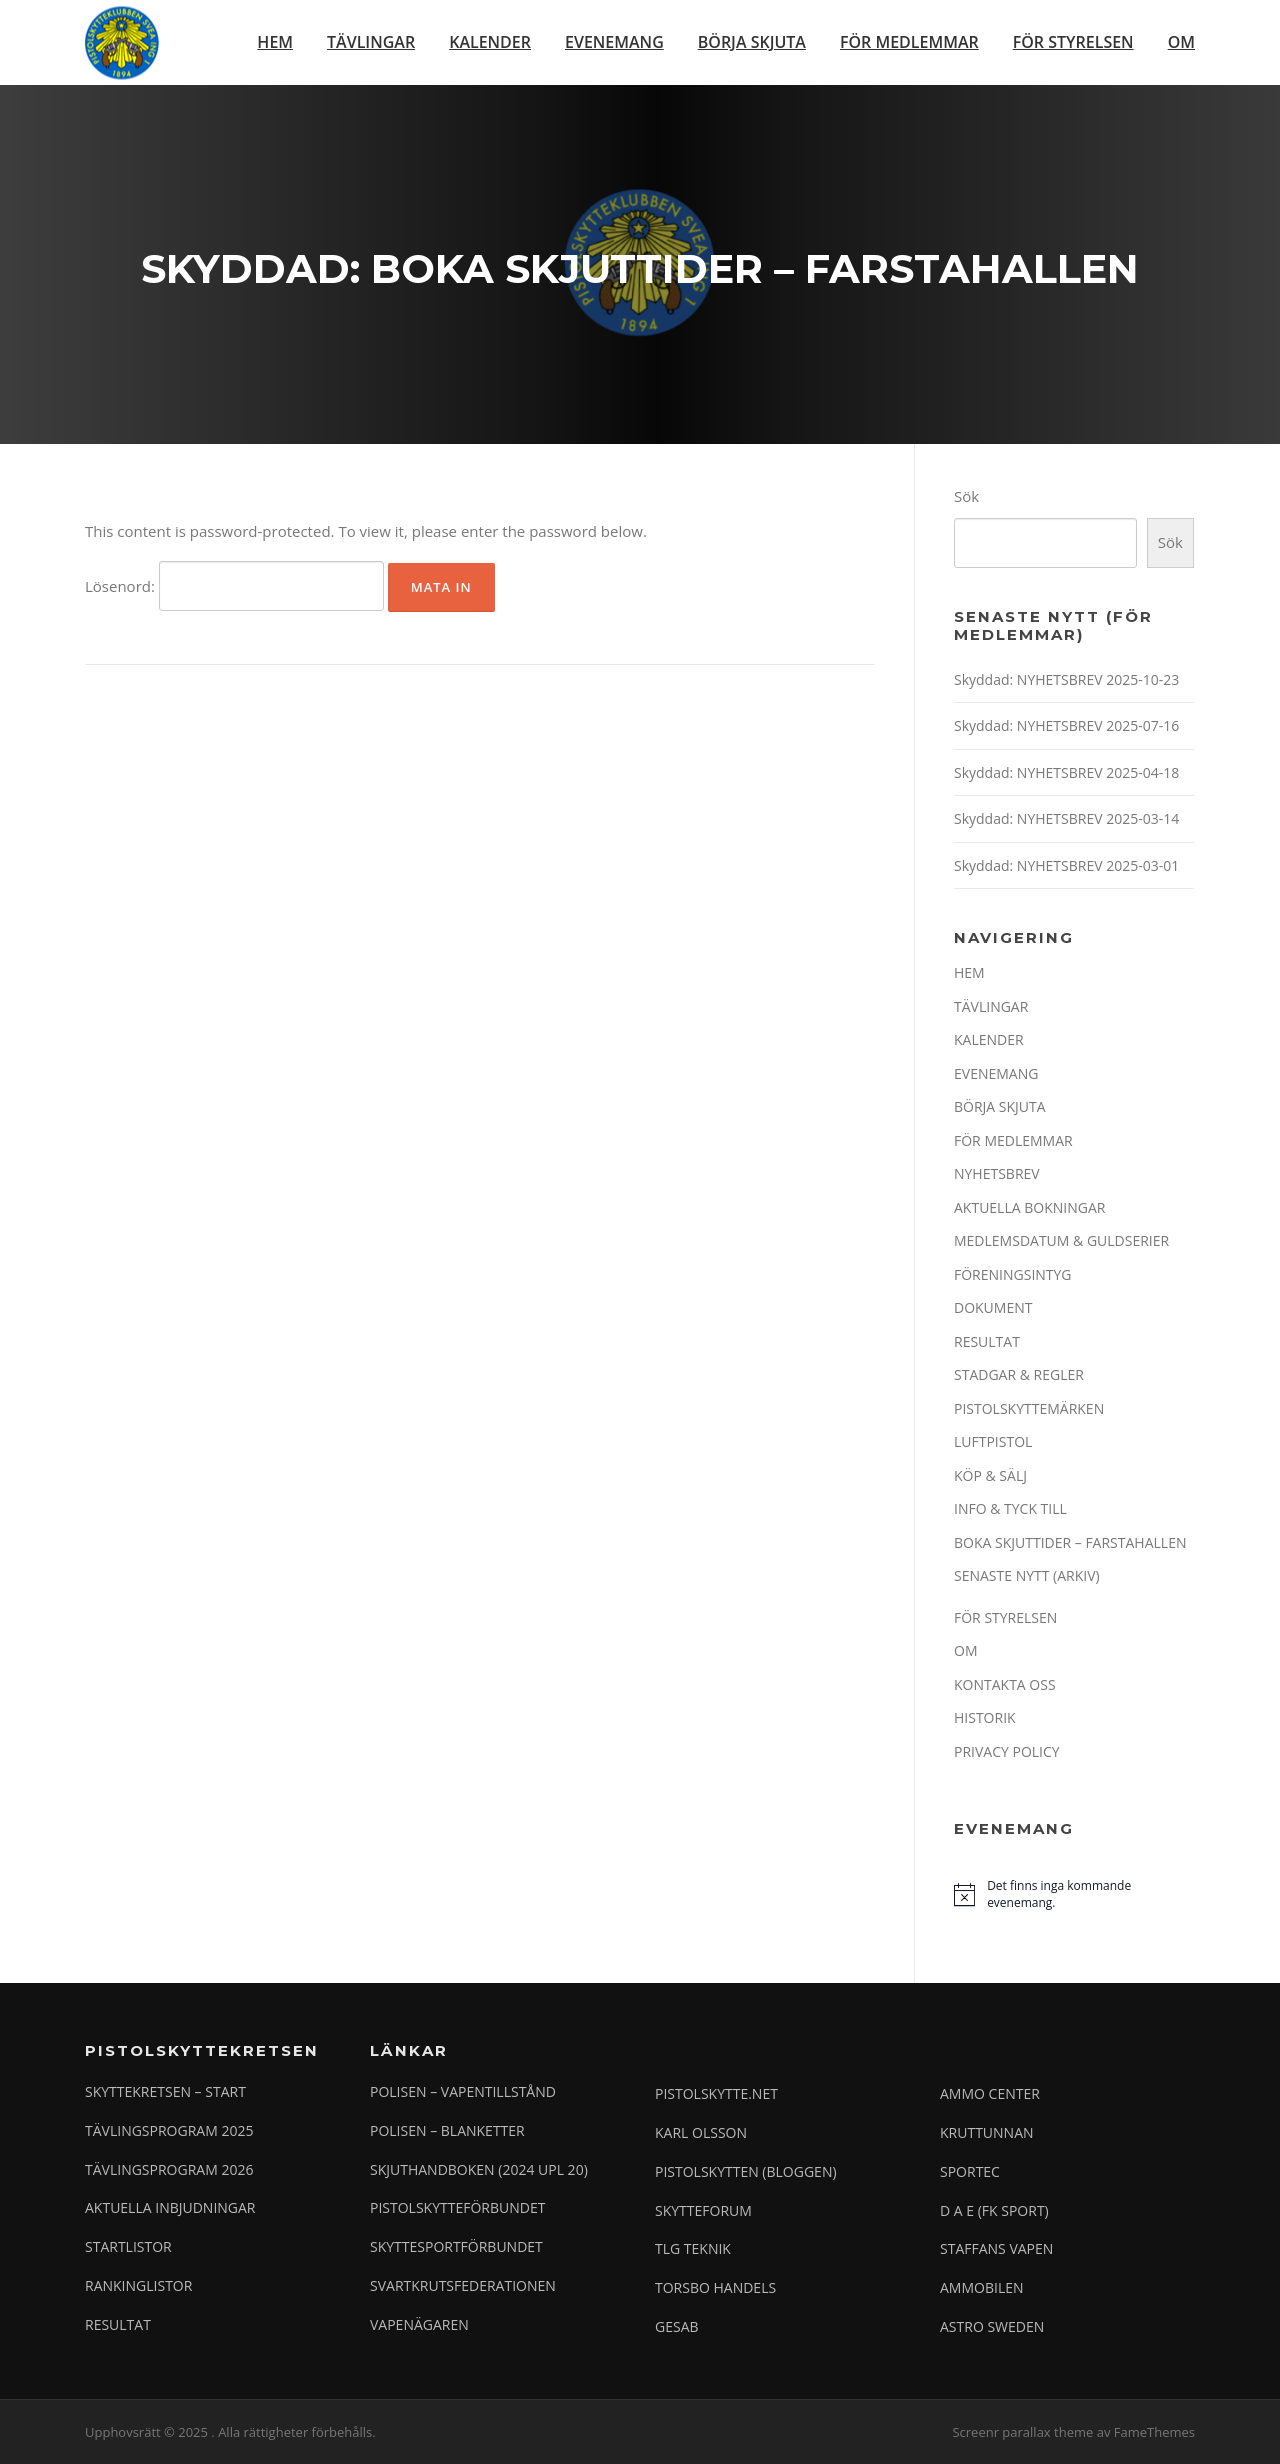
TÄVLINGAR (371, 42)
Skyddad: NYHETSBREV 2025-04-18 (1066, 772)
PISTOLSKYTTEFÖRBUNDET (457, 2207)
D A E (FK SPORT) (994, 2210)
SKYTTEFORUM (703, 2210)
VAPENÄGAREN (419, 2324)
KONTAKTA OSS (1005, 1684)
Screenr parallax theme (1022, 2432)
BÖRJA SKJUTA (752, 42)
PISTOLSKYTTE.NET (716, 2093)
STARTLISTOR (128, 2246)
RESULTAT (987, 1341)
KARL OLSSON (701, 2132)
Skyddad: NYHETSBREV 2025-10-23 (1066, 679)
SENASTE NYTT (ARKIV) (1027, 1575)
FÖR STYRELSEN (1073, 42)
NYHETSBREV (997, 1173)
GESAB (677, 2326)
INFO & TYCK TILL (1010, 1508)
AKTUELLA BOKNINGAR (1029, 1207)
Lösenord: (234, 586)
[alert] (1074, 1894)
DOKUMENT (993, 1307)
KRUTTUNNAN (987, 2132)
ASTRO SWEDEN (992, 2326)
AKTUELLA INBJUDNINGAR (170, 2207)
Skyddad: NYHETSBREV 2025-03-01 (1066, 865)
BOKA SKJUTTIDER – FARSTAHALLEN (1070, 1542)
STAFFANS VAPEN (996, 2248)
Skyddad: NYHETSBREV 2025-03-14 (1066, 818)
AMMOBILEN (982, 2287)
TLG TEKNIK (693, 2248)
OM (1181, 42)
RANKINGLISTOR (138, 2285)
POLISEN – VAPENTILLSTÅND (463, 2091)
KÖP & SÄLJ (990, 1475)
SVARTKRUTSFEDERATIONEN (463, 2285)
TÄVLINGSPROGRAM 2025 (169, 2130)
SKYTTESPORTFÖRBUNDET (456, 2246)
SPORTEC (970, 2171)
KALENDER (490, 42)
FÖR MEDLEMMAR (909, 42)
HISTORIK (985, 1717)
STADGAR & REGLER (1019, 1374)
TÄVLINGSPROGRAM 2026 (169, 2169)
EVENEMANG (614, 42)
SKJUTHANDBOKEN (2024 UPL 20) (479, 2169)
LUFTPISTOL (993, 1441)
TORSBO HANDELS (715, 2287)
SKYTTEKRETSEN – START (165, 2091)
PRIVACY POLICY (1007, 1751)
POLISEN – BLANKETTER (447, 2130)
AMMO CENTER (990, 2093)
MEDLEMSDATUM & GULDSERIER (1061, 1240)
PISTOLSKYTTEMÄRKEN (1029, 1408)
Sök (966, 496)
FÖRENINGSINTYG (1013, 1274)
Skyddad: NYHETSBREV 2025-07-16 (1066, 725)
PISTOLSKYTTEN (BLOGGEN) (746, 2171)
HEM (275, 42)
